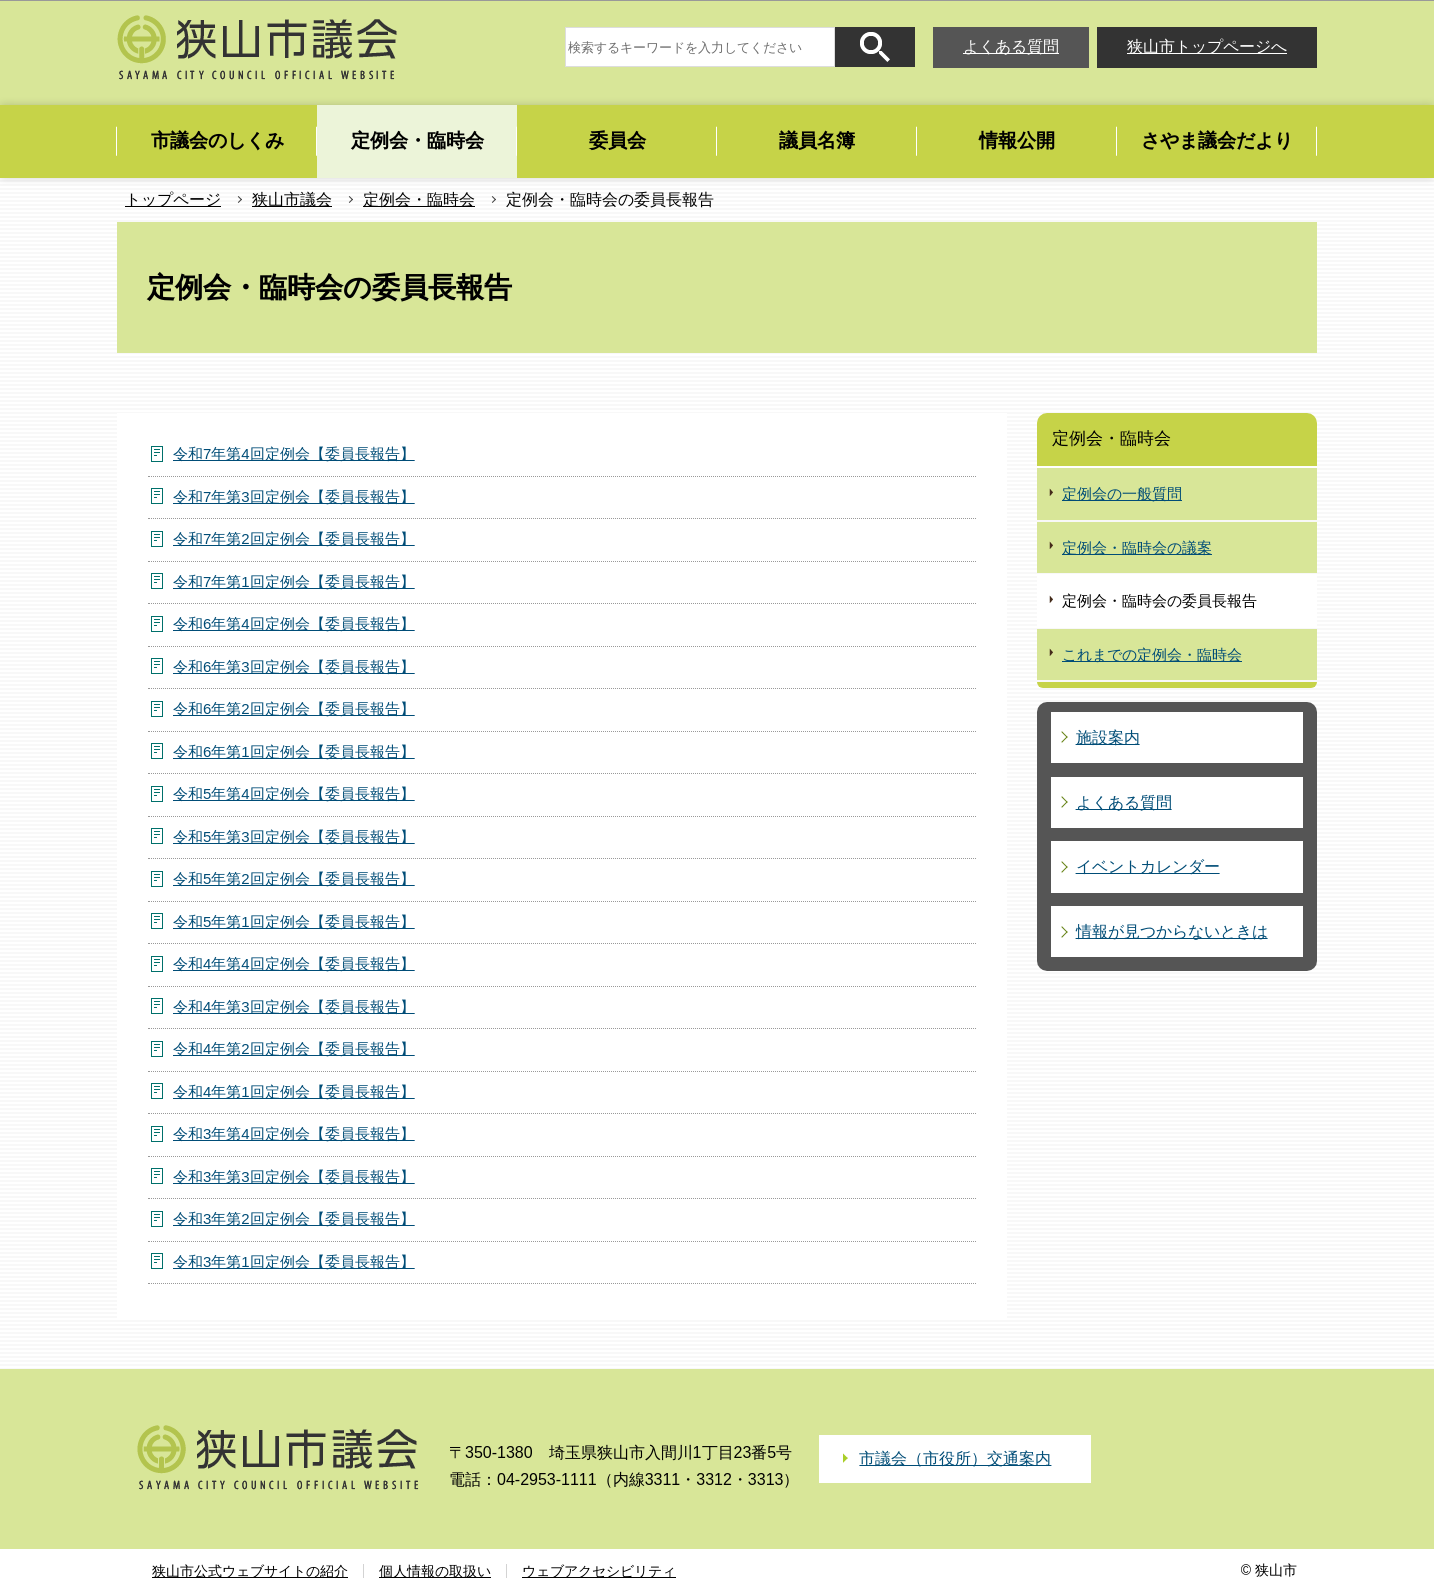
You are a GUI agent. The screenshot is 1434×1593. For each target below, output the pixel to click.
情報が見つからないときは (1172, 931)
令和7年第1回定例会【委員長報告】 (294, 581)
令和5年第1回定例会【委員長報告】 (294, 921)
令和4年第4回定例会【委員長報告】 (294, 963)
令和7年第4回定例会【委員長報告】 (294, 453)
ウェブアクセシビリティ (599, 1571)
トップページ (173, 199)
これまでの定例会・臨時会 (1152, 654)
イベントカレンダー (1148, 866)
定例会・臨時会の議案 (1137, 547)
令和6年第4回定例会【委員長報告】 (294, 623)
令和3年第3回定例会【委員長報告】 (294, 1176)
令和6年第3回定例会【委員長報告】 (294, 666)
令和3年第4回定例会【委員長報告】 (294, 1133)
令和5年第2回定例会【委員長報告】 (294, 878)
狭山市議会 (292, 199)
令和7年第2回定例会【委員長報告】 (294, 538)
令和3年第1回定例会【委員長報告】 (294, 1261)
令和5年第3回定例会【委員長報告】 (294, 836)
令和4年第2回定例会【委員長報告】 (294, 1048)
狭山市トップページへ (1207, 46)
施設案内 (1108, 737)
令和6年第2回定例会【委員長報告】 (294, 708)
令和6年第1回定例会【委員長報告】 (294, 751)
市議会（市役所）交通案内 (955, 1458)
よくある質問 (1011, 46)
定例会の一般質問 (1122, 493)
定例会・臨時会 (419, 199)
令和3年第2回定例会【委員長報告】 (294, 1218)
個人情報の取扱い (435, 1571)
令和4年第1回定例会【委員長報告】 (294, 1091)
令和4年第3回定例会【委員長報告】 (294, 1006)
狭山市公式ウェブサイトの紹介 (250, 1571)
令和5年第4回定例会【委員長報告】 (294, 793)
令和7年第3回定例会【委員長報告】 (294, 496)
